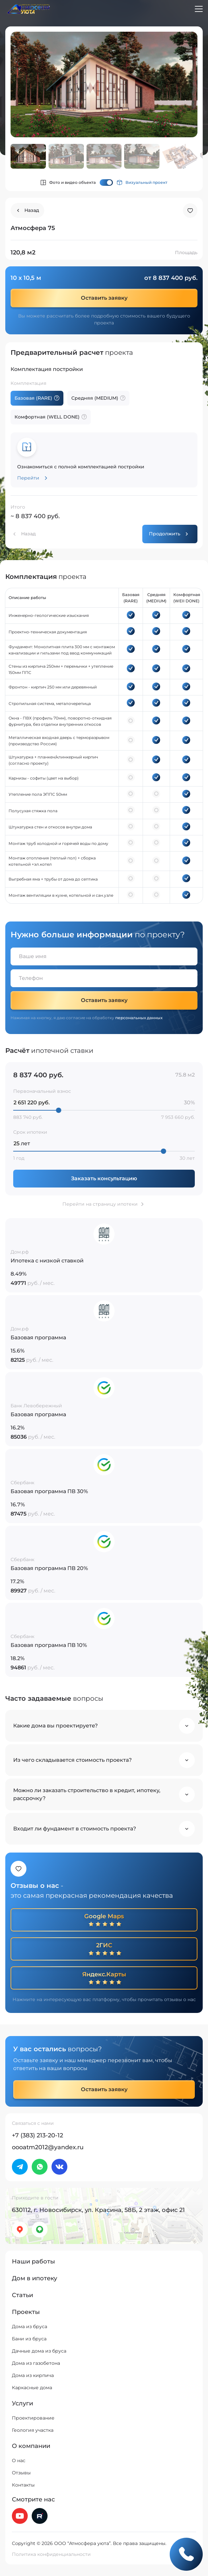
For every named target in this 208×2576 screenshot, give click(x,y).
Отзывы (21, 2473)
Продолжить (164, 534)
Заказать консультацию (104, 1178)
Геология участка (32, 2430)
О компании (31, 2446)
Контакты (23, 2485)
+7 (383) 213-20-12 (37, 2135)
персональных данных (138, 1017)
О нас (18, 2460)
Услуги (22, 2403)
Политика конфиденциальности (51, 2554)
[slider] (58, 1110)
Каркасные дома (32, 2388)
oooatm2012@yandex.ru (48, 2147)
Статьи (22, 2295)
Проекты (26, 2312)
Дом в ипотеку (34, 2278)
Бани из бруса (29, 2339)
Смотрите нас (33, 2499)
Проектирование (33, 2418)
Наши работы (33, 2261)
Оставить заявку (104, 298)
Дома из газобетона (36, 2363)
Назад (28, 534)
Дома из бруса (29, 2326)
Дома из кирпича (33, 2375)
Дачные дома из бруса (39, 2351)
